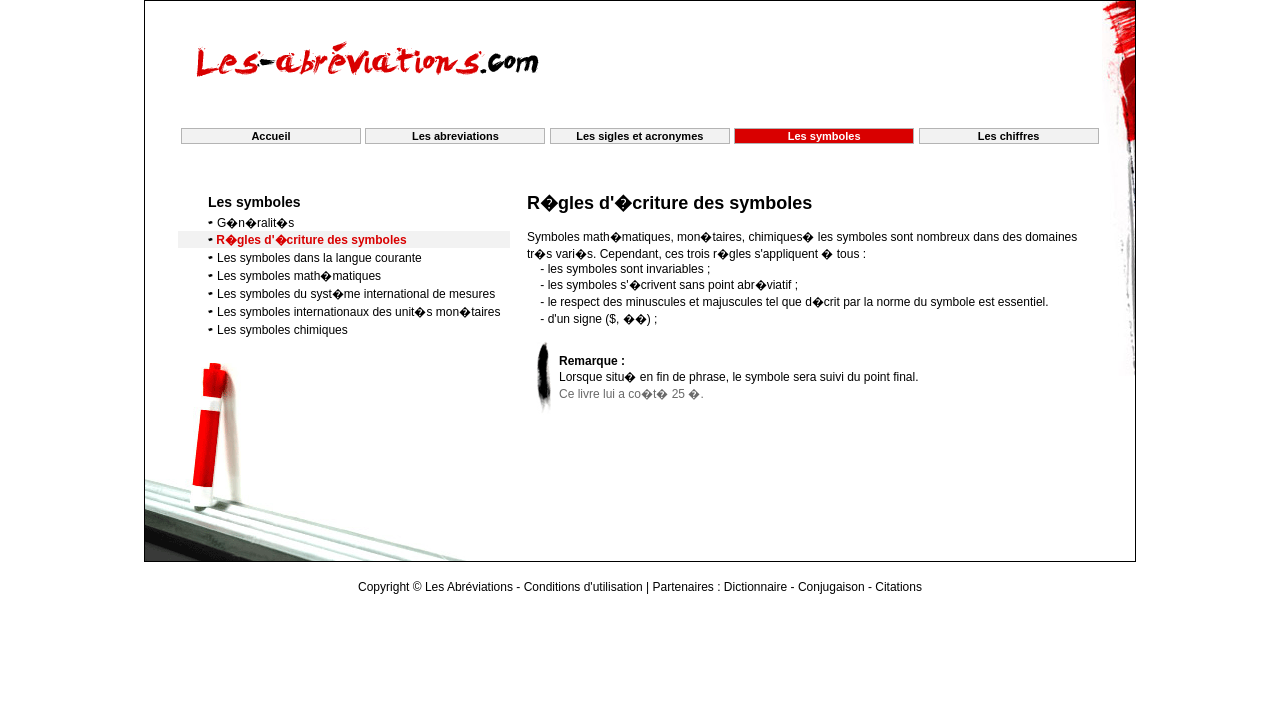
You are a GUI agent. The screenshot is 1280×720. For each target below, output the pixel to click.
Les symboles (254, 202)
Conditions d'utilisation (583, 587)
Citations (898, 587)
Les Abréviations (469, 587)
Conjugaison (831, 587)
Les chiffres (1009, 136)
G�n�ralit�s (255, 223)
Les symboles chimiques (282, 330)
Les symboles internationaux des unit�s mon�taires (358, 312)
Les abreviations (455, 136)
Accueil (270, 136)
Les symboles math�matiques (299, 276)
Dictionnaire (755, 587)
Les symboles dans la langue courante (319, 258)
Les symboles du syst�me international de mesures (356, 294)
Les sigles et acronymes (639, 136)
